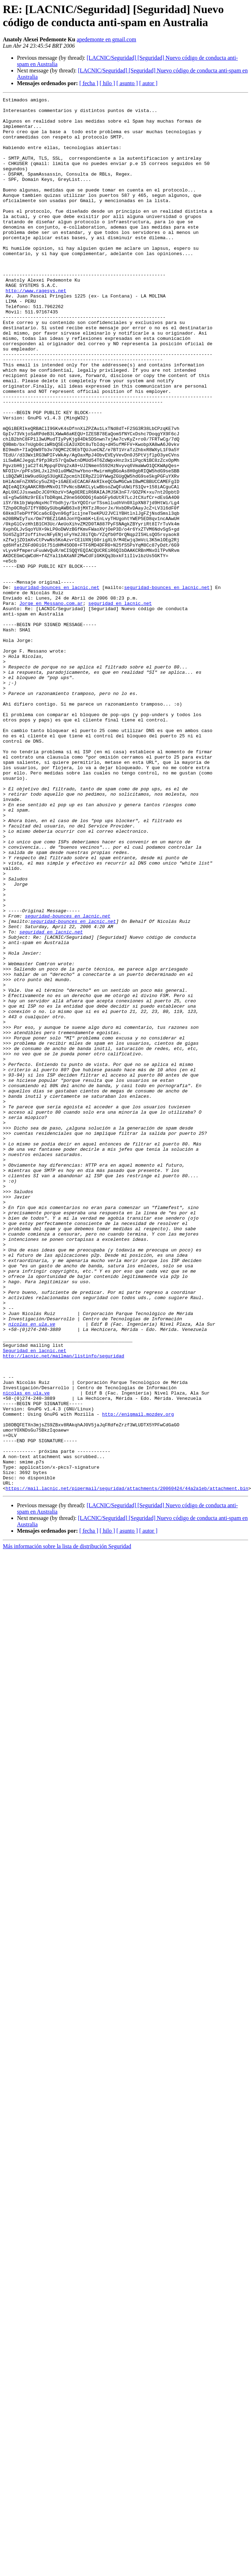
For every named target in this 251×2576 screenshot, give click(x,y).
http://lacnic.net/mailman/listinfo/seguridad (63, 1608)
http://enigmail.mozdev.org (138, 1678)
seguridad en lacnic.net (120, 705)
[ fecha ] (88, 83)
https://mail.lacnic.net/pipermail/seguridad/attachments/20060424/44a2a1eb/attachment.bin (127, 1767)
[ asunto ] (127, 83)
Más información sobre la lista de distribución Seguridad (67, 1825)
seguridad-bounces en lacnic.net (56, 686)
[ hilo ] (107, 83)
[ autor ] (148, 83)
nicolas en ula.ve (32, 1570)
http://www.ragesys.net (36, 329)
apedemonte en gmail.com (106, 39)
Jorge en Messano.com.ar (51, 705)
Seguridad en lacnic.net (34, 1601)
